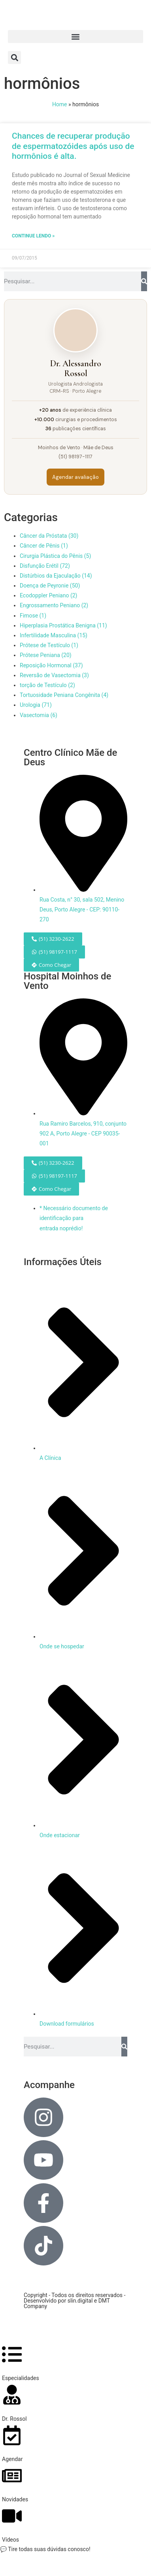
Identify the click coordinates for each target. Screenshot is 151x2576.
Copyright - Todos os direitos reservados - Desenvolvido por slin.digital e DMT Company (74, 2300)
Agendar (12, 2459)
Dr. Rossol (14, 2419)
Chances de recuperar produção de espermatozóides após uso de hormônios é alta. (73, 145)
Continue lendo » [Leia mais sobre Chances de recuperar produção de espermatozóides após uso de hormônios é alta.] (33, 236)
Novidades (15, 2499)
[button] (75, 36)
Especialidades (20, 2378)
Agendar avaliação (75, 477)
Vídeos (10, 2539)
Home (59, 104)
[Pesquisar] (144, 281)
